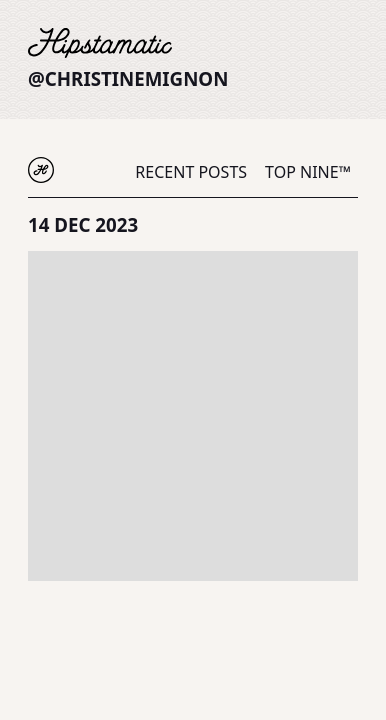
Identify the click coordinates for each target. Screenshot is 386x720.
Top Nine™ (308, 172)
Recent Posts (191, 172)
